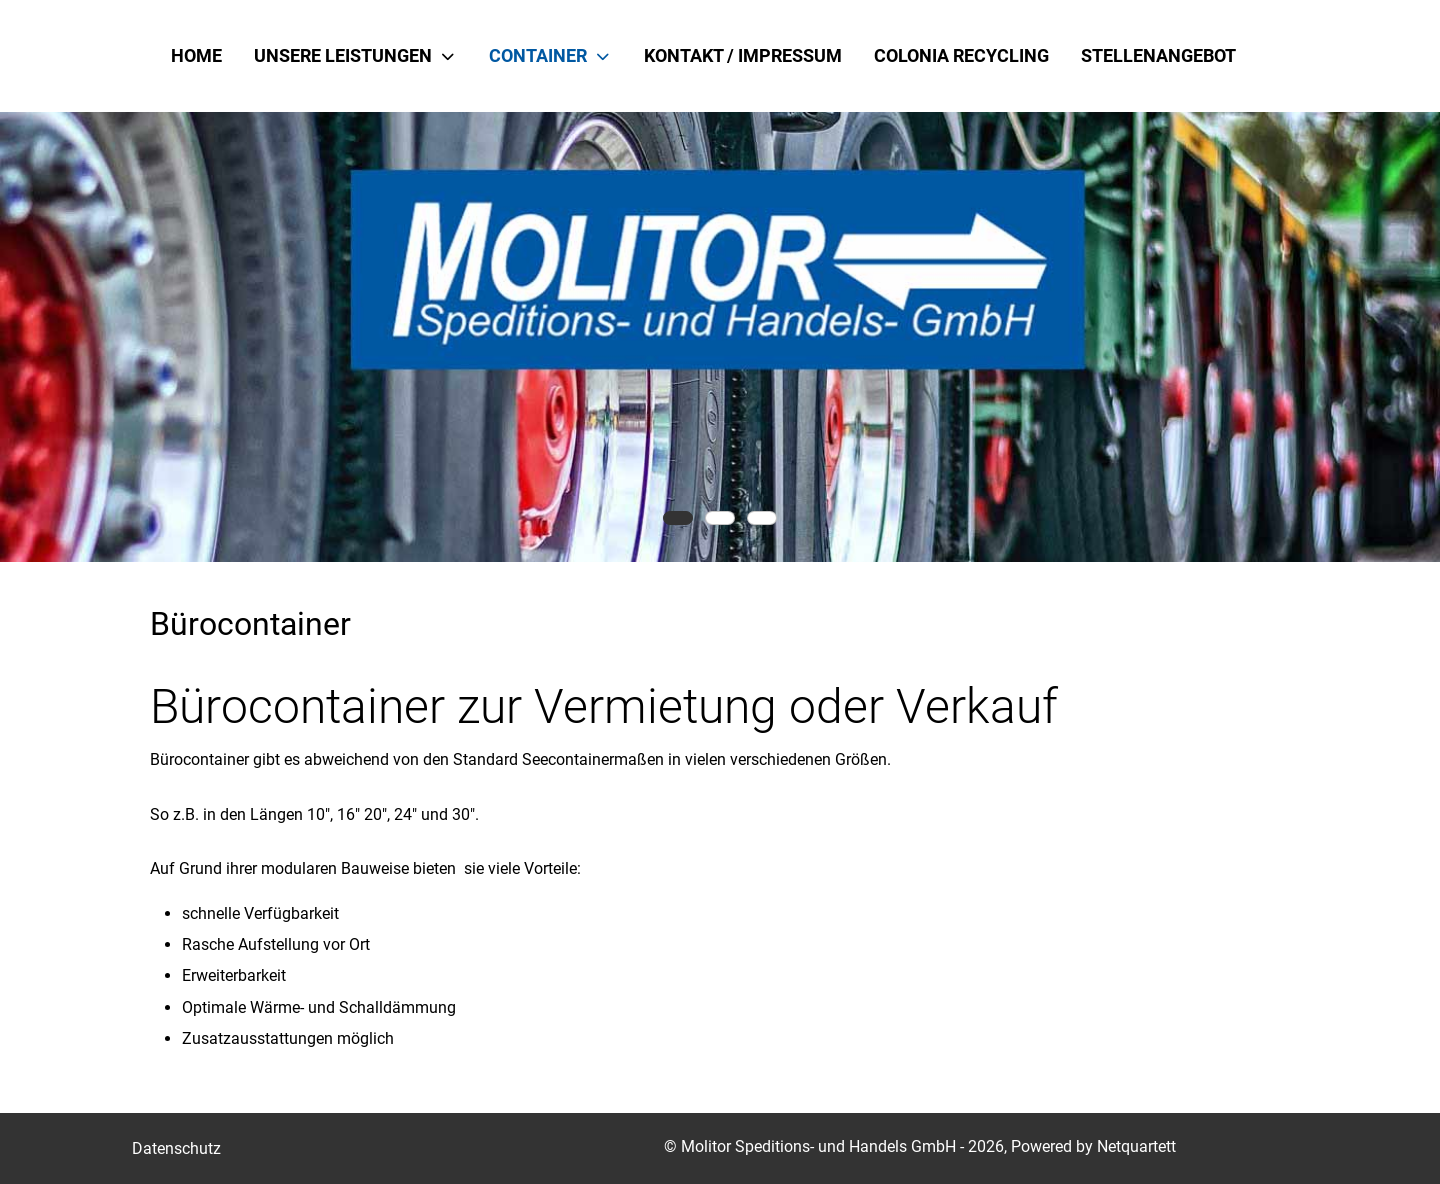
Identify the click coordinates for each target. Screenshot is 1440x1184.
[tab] (678, 518)
